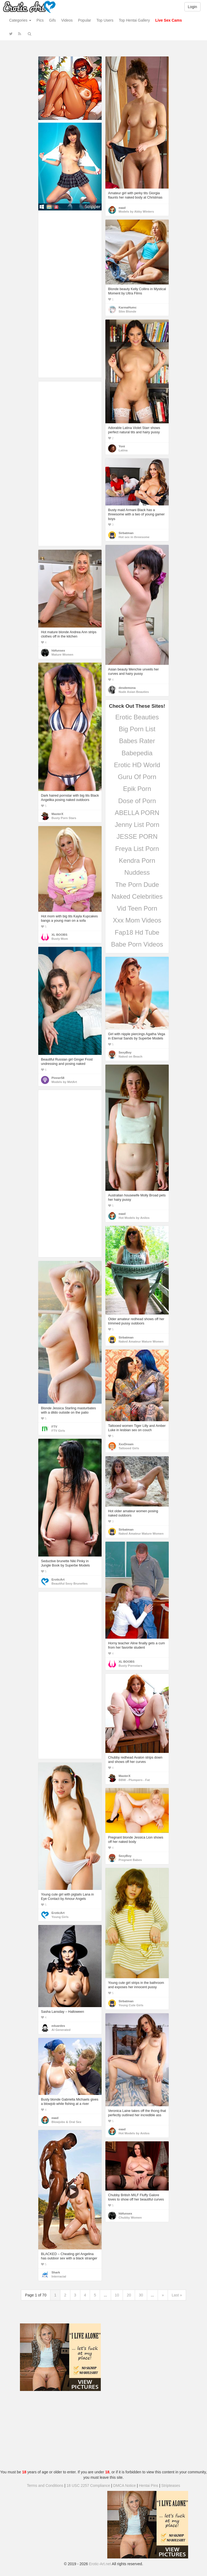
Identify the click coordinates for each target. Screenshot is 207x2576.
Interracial (58, 2276)
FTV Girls (58, 1430)
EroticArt (57, 1579)
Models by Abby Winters (136, 211)
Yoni (122, 446)
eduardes (58, 2025)
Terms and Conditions (45, 2485)
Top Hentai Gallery (134, 20)
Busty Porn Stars (63, 818)
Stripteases (170, 2485)
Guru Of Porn (137, 776)
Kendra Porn (137, 860)
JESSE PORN (136, 836)
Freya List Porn (137, 848)
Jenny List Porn (137, 824)
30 (141, 2295)
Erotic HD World (137, 765)
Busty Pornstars (130, 1665)
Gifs (52, 20)
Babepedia (137, 753)
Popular (84, 20)
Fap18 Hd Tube (137, 932)
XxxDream (126, 1444)
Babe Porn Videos (137, 944)
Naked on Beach (130, 1056)
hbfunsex (58, 650)
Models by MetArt (64, 1082)
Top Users (104, 20)
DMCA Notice (124, 2485)
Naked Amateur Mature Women (141, 1341)
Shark (55, 2272)
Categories (20, 20)
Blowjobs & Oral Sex (66, 2122)
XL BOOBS (59, 934)
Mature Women (62, 654)
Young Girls (59, 1916)
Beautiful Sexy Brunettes (69, 1583)
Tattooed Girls (129, 1448)
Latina (123, 450)
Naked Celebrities (137, 896)
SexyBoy (125, 1052)
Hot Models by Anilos (134, 1217)
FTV (54, 1426)
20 (129, 2295)
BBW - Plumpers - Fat (134, 1780)
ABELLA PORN (137, 812)
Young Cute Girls (131, 2005)
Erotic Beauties (137, 717)
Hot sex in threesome (134, 537)
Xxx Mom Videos (137, 920)
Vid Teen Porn (137, 908)
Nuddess (137, 872)
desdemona (127, 687)
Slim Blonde (127, 311)
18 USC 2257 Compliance (88, 2485)
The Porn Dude (137, 884)
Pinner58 (57, 1077)
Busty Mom (59, 938)
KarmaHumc (128, 307)
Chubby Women (130, 2217)
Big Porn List (137, 729)
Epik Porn (137, 788)
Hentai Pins (148, 2485)
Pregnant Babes (130, 1859)
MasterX (57, 814)
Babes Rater (137, 740)
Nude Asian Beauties (134, 691)
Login (192, 7)
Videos (67, 20)
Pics (40, 20)
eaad (122, 207)
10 (117, 2295)
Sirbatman (126, 533)
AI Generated (61, 2029)
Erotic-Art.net (100, 2564)
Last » (177, 2295)
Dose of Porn (137, 800)
